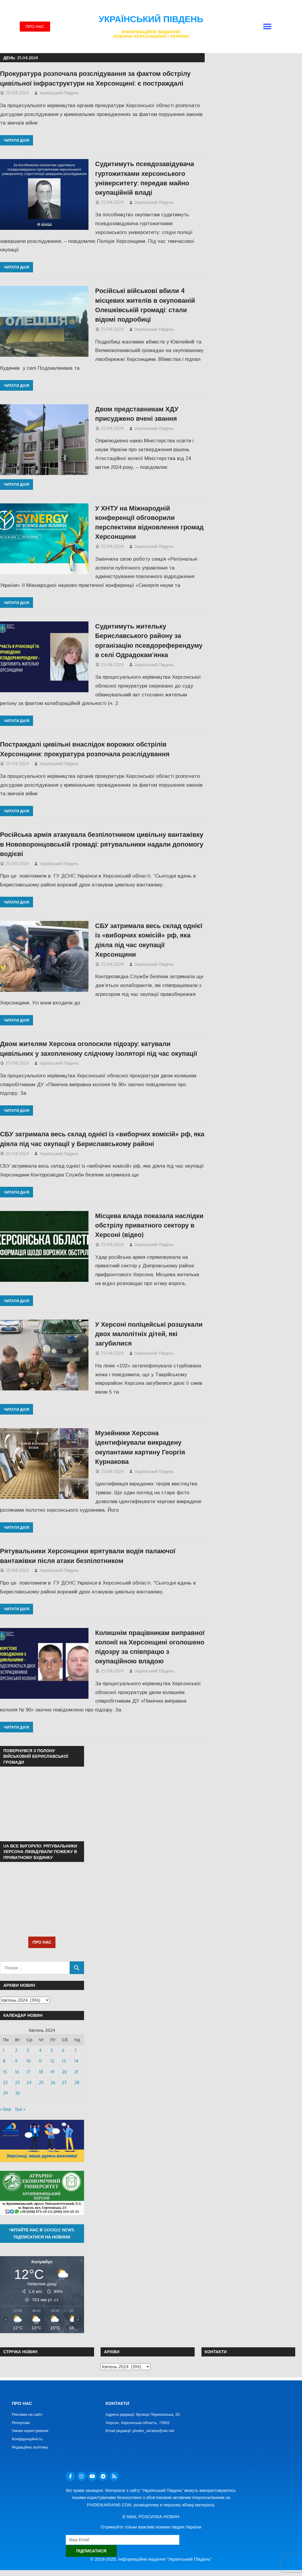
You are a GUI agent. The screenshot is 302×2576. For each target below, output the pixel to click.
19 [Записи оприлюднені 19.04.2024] (52, 2072)
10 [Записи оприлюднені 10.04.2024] (29, 2061)
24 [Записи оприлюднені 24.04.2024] (29, 2082)
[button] (267, 26)
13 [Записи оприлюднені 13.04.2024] (64, 2061)
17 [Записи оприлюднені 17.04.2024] (28, 2072)
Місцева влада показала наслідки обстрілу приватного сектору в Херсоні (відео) (149, 1225)
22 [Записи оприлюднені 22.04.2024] (5, 2082)
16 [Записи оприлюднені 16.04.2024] (17, 2072)
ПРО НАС (41, 1942)
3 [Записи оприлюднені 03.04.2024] (28, 2050)
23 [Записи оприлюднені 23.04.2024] (17, 2082)
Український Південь (151, 19)
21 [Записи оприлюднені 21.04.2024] (76, 2072)
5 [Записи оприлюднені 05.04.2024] (51, 2050)
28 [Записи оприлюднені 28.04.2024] (76, 2082)
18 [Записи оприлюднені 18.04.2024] (41, 2072)
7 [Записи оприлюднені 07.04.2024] (75, 2050)
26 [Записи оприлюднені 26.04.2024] (52, 2082)
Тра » (20, 2109)
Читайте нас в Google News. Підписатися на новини (42, 2233)
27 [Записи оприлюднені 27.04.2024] (64, 2082)
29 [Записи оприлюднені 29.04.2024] (5, 2093)
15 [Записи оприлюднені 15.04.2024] (5, 2072)
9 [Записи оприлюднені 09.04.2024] (16, 2061)
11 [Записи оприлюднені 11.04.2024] (40, 2061)
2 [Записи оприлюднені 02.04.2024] (16, 2050)
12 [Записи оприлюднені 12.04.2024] (52, 2061)
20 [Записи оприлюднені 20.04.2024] (64, 2072)
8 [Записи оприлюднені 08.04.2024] (4, 2061)
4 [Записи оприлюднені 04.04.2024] (40, 2050)
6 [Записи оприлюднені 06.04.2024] (63, 2050)
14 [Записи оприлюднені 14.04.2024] (76, 2061)
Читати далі (16, 140)
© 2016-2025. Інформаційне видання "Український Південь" (151, 2559)
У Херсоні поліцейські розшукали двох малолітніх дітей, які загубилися (149, 1333)
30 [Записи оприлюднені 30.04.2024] (17, 2093)
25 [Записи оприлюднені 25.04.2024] (41, 2082)
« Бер (5, 2109)
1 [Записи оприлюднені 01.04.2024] (3, 2050)
